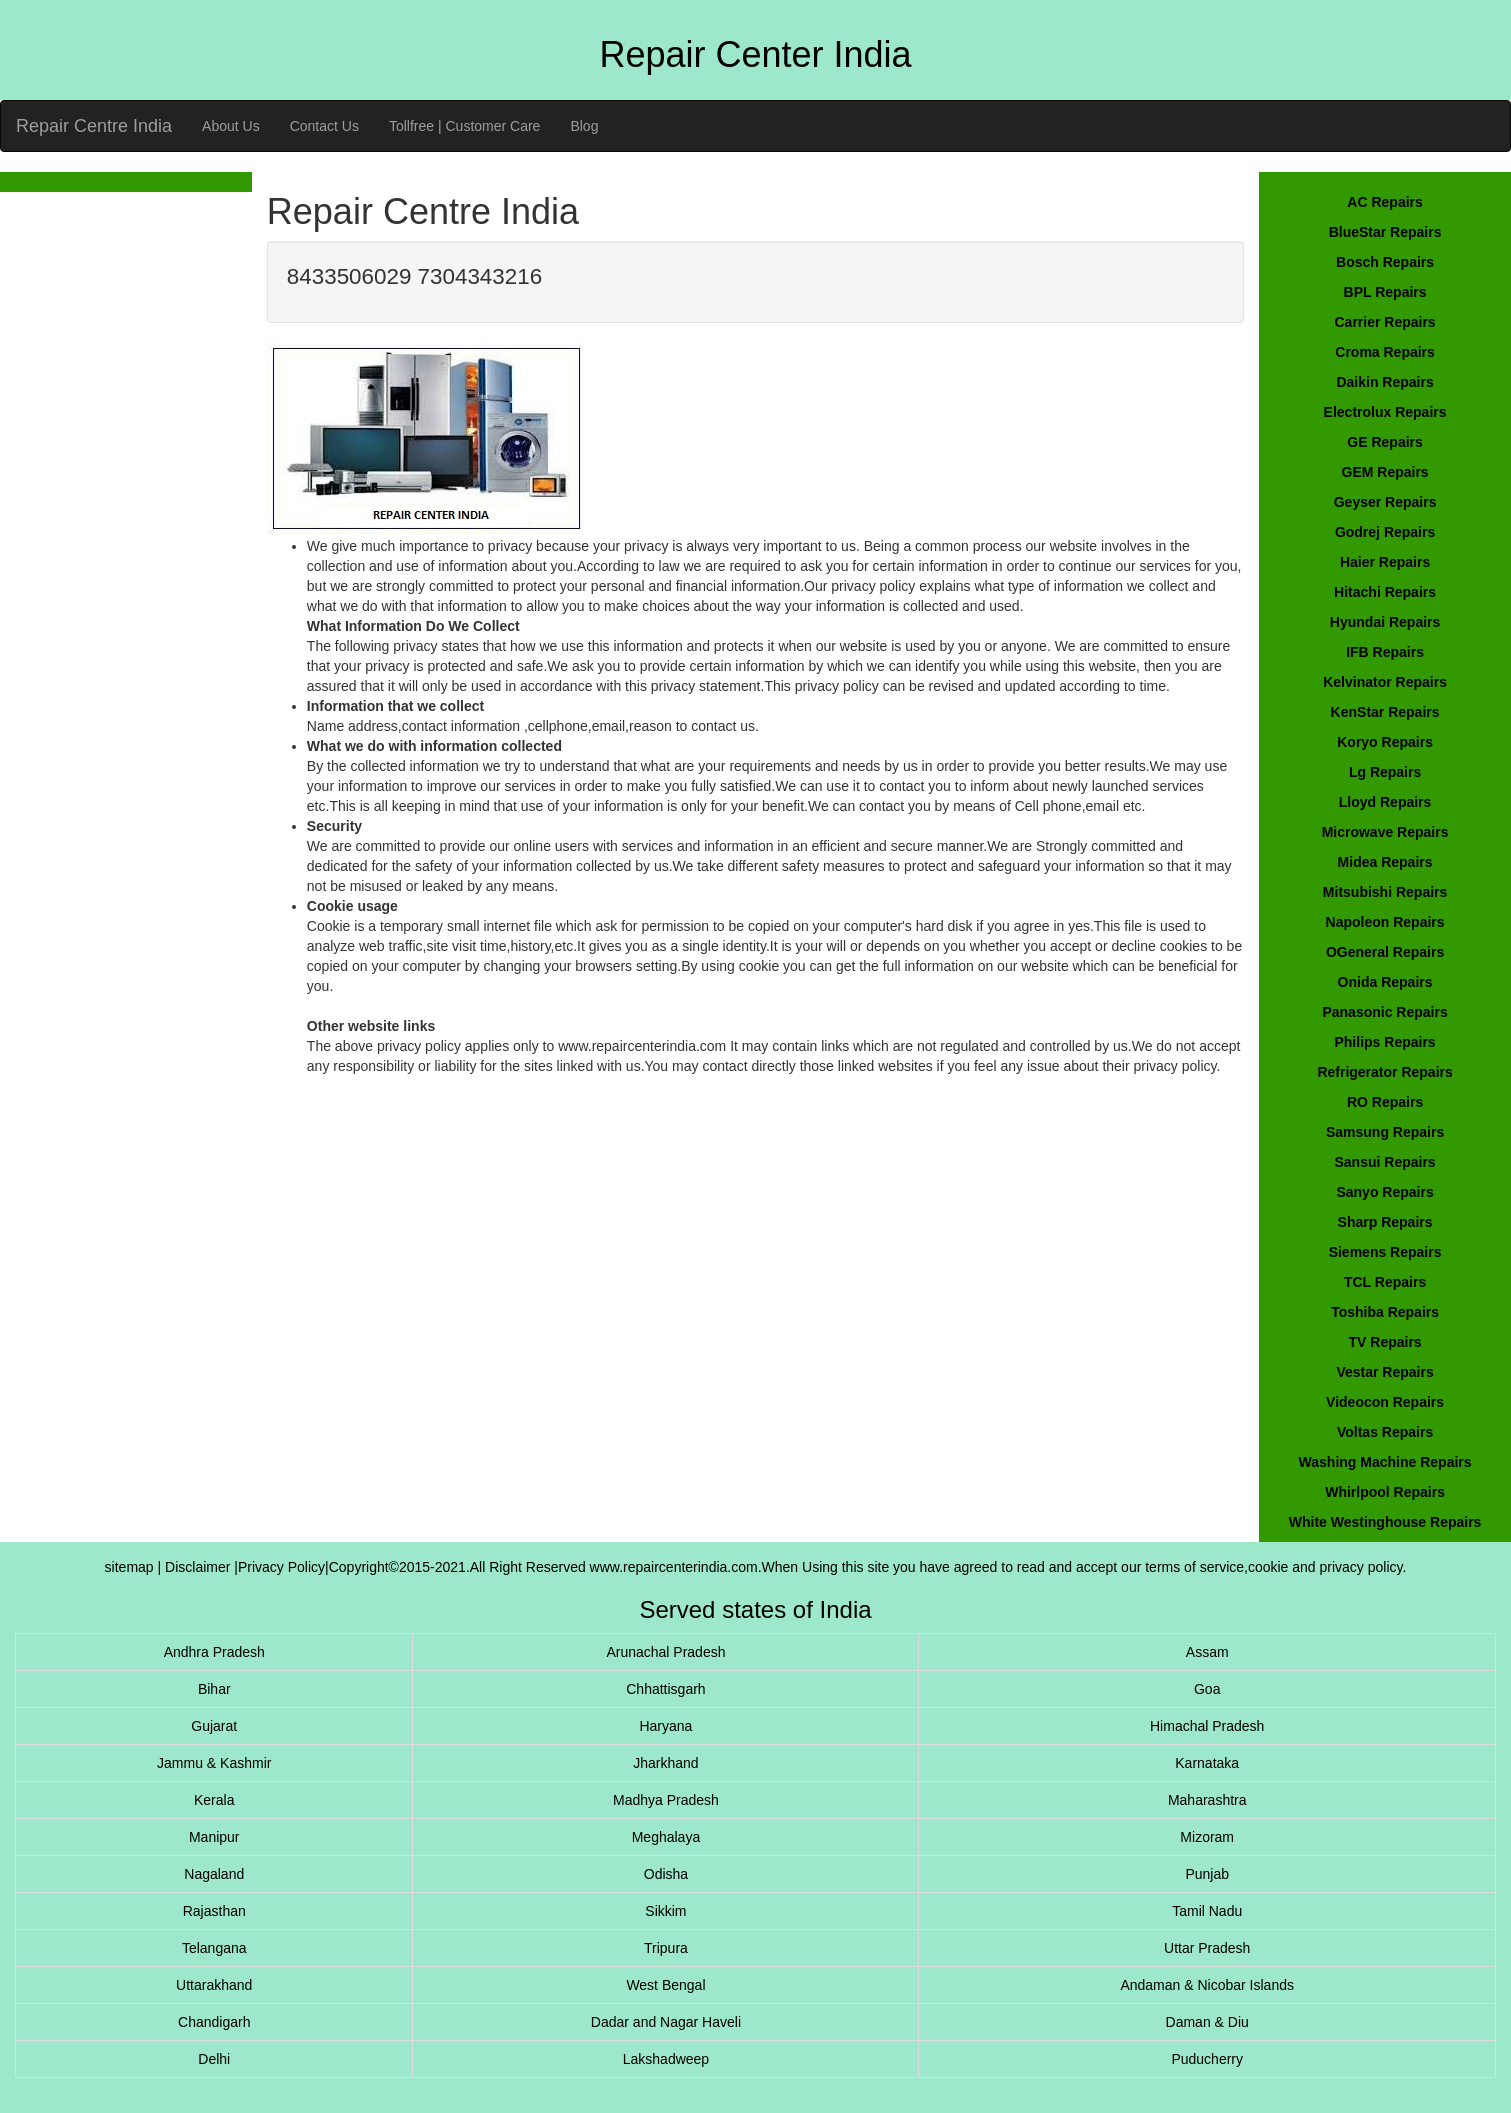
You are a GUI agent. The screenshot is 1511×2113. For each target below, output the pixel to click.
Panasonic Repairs (1384, 1012)
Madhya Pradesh (666, 1800)
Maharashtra (1207, 1800)
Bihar (214, 1689)
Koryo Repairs (1385, 742)
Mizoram (1207, 1837)
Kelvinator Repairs (1385, 682)
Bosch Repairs (1385, 262)
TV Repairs (1385, 1342)
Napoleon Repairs (1385, 922)
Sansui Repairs (1384, 1162)
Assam (1207, 1652)
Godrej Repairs (1385, 532)
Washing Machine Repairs (1385, 1462)
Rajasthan (214, 1911)
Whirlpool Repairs (1385, 1492)
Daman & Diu (1207, 2022)
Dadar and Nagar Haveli (666, 2022)
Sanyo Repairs (1384, 1192)
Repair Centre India (94, 126)
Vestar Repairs (1384, 1372)
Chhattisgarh (665, 1689)
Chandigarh (214, 2022)
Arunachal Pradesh (665, 1652)
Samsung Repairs (1385, 1132)
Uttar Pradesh (1207, 1948)
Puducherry (1207, 2059)
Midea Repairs (1385, 862)
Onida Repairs (1385, 982)
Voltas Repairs (1385, 1432)
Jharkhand (665, 1763)
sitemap (129, 1567)
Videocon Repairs (1385, 1402)
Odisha (666, 1874)
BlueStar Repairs (1385, 232)
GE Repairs (1384, 442)
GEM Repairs (1385, 472)
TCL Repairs (1385, 1282)
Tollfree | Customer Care (464, 126)
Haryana (665, 1726)
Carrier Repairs (1384, 322)
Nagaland (214, 1874)
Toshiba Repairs (1385, 1312)
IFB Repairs (1385, 652)
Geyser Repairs (1385, 502)
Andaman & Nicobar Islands (1207, 1985)
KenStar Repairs (1385, 712)
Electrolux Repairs (1385, 412)
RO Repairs (1385, 1102)
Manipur (214, 1837)
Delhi (214, 2059)
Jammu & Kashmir (214, 1763)
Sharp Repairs (1385, 1222)
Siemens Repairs (1385, 1252)
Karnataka (1207, 1763)
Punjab (1207, 1874)
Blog (584, 126)
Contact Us (324, 126)
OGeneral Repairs (1385, 952)
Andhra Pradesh (214, 1652)
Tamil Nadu (1207, 1911)
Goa (1207, 1689)
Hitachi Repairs (1385, 592)
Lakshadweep (666, 2059)
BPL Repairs (1385, 292)
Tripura (666, 1948)
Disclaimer (199, 1567)
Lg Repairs (1385, 772)
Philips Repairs (1384, 1042)
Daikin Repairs (1384, 382)
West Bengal (665, 1985)
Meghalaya (666, 1837)
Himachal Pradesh (1207, 1726)
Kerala (214, 1800)
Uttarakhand (214, 1985)
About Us (231, 126)
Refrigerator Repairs (1384, 1072)
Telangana (214, 1948)
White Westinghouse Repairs (1385, 1522)
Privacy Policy (281, 1567)
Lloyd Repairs (1385, 802)
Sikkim (665, 1911)
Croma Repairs (1385, 352)
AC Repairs (1384, 202)
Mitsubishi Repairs (1385, 892)
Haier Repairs (1385, 562)
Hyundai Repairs (1385, 622)
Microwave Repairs (1385, 832)
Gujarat (214, 1726)
